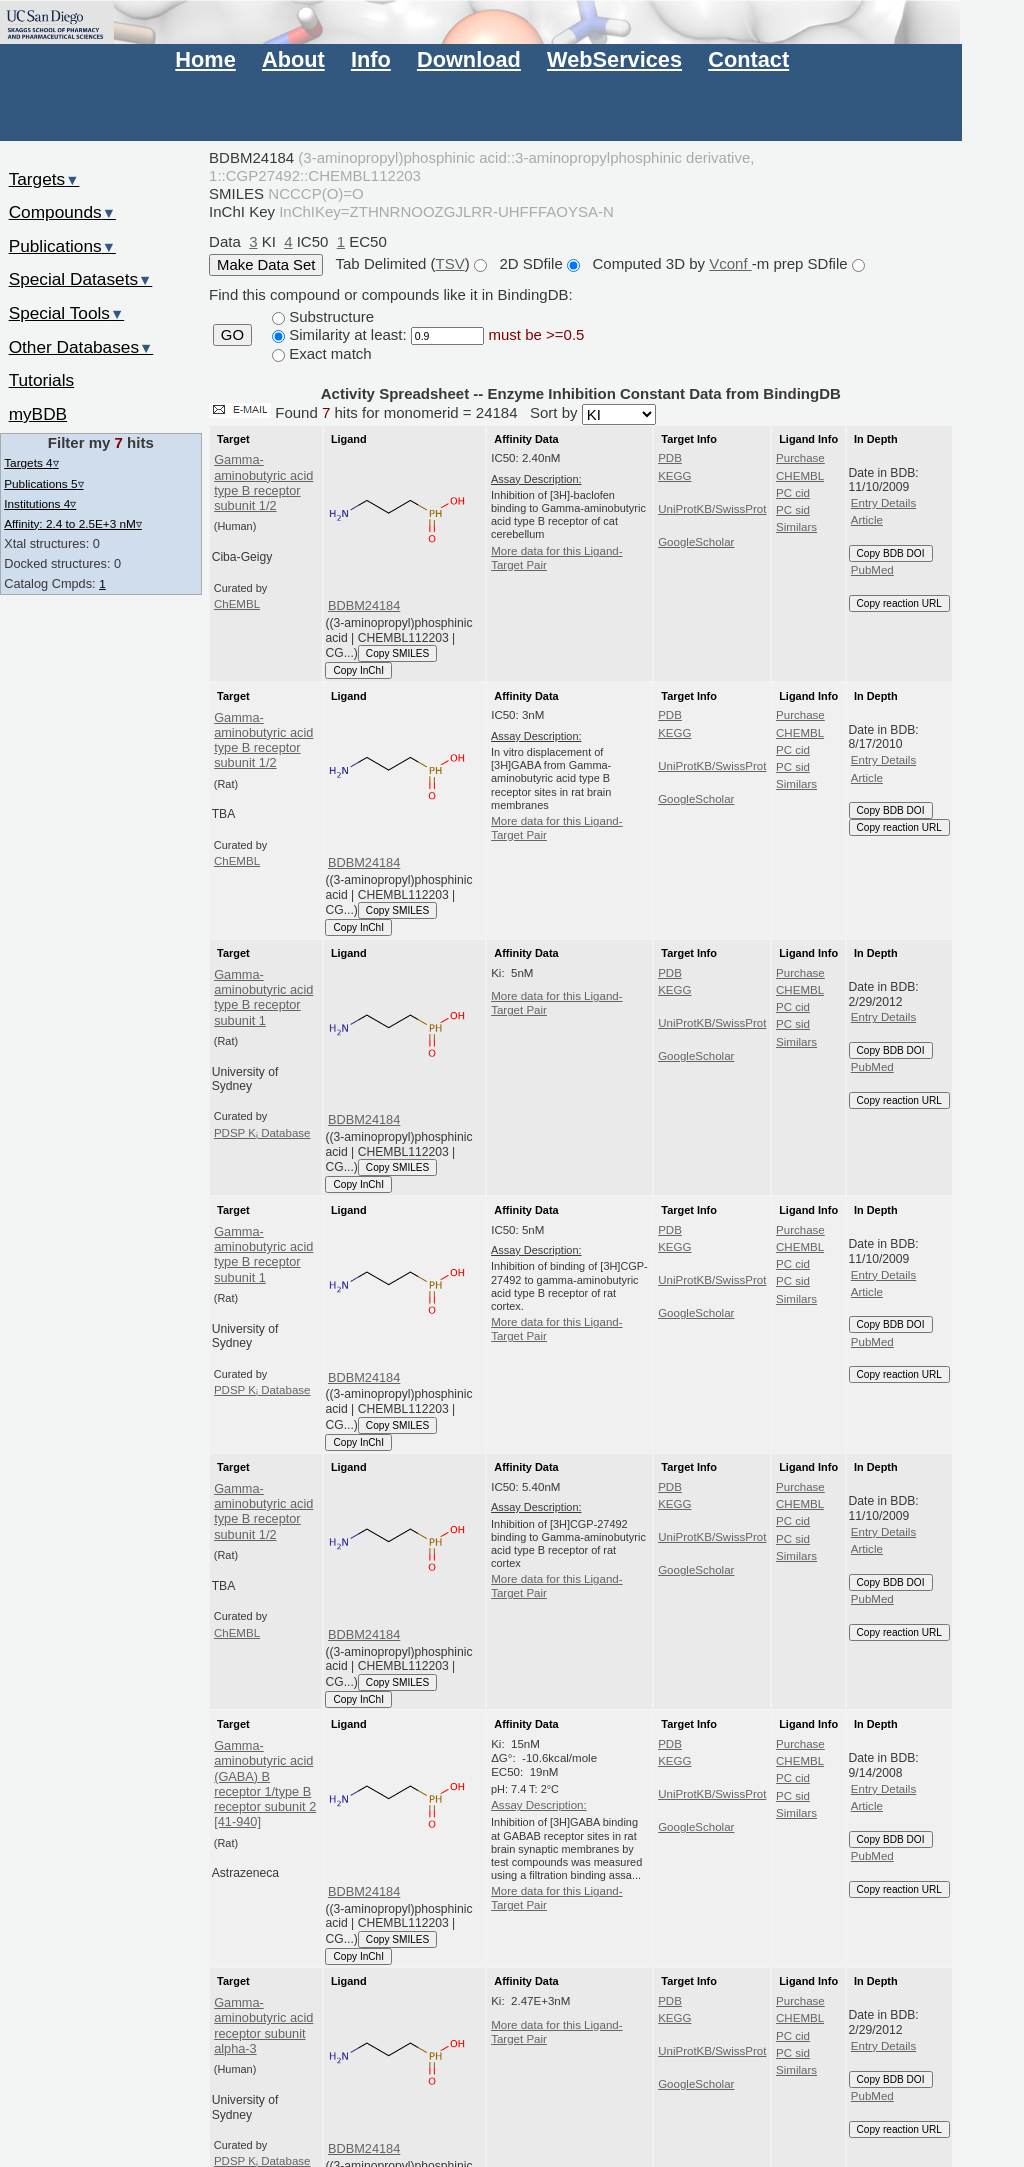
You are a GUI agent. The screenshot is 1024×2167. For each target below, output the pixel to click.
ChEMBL (237, 604)
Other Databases (81, 347)
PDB (670, 458)
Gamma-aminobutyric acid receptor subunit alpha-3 (263, 2025)
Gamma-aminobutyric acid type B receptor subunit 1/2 (263, 482)
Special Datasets (81, 279)
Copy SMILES (398, 653)
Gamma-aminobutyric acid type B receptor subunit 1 (263, 997)
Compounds (62, 212)
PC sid (793, 510)
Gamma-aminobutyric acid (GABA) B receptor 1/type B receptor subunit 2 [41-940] (265, 1783)
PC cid (793, 493)
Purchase (800, 458)
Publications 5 (43, 483)
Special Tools (67, 313)
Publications (62, 246)
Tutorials (42, 380)
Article (867, 520)
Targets (44, 179)
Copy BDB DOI (891, 553)
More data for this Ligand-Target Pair (556, 558)
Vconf (730, 263)
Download (469, 59)
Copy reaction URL (899, 603)
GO (232, 335)
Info (371, 59)
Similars (796, 527)
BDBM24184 (364, 605)
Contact (748, 59)
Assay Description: (539, 1805)
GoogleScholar (696, 542)
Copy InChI (358, 670)
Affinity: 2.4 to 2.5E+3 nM (73, 523)
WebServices (614, 59)
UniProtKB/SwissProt (712, 509)
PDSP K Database (262, 1134)
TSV (450, 263)
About (293, 59)
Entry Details (883, 503)
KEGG (674, 476)
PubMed (872, 570)
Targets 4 (31, 462)
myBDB (38, 414)
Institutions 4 (40, 503)
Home (205, 59)
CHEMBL (800, 476)
